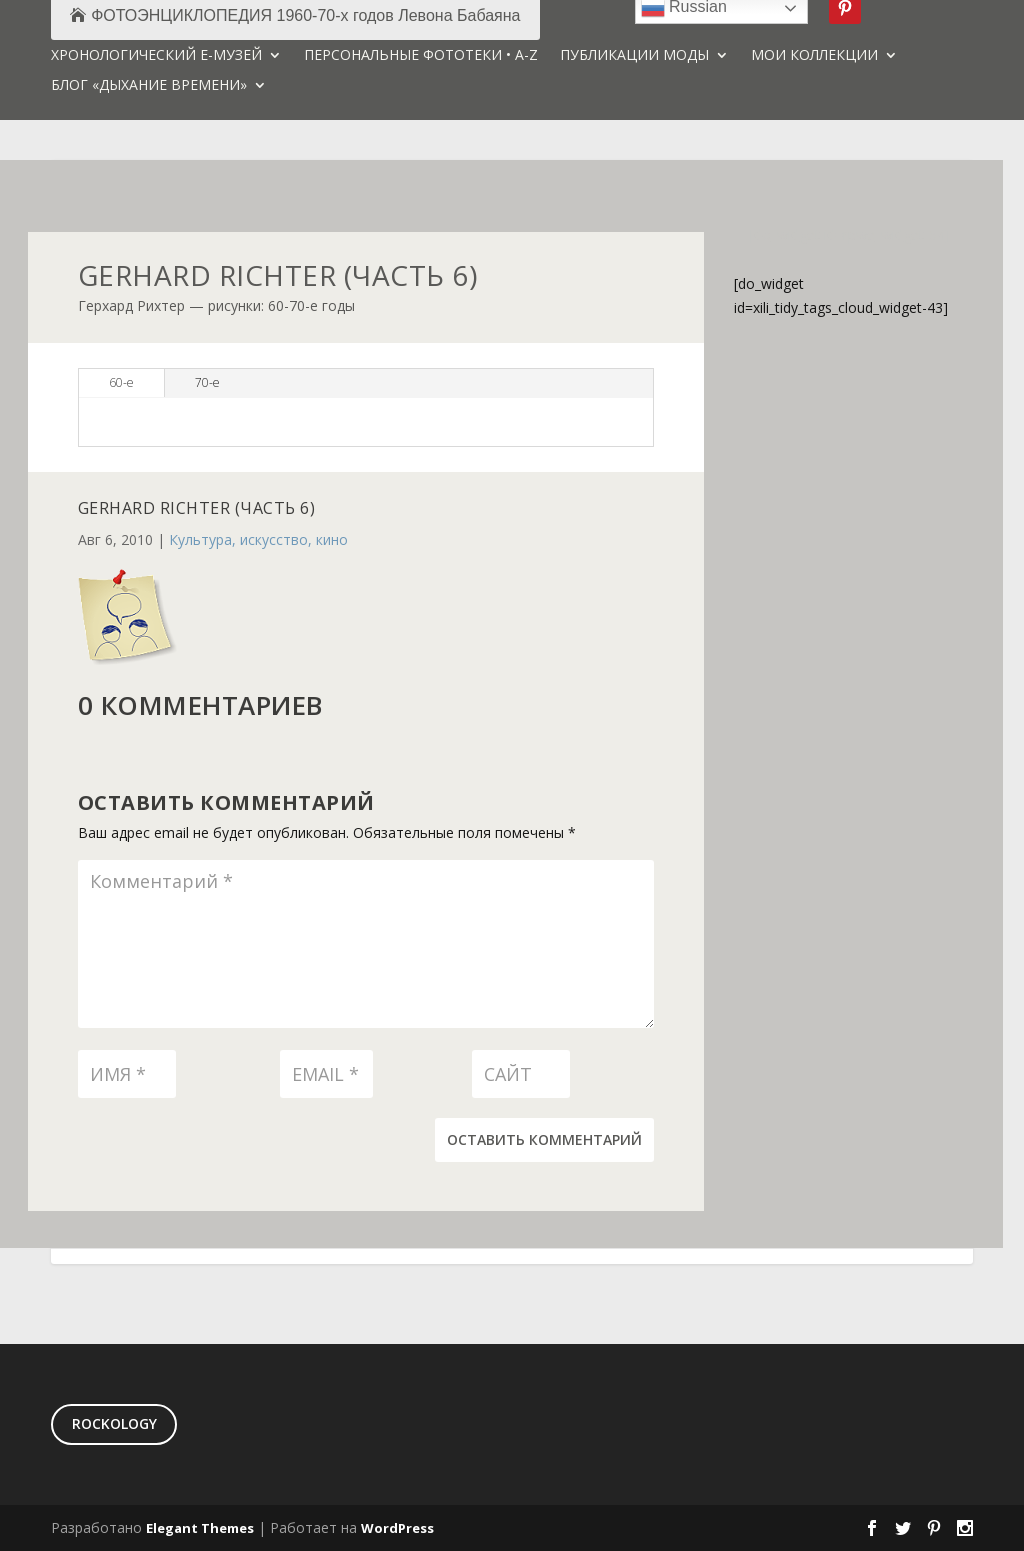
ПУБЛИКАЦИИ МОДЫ (634, 56)
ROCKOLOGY (114, 1423)
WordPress (397, 1528)
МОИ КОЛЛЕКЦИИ (814, 56)
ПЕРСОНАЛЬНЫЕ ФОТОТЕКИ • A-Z (421, 56)
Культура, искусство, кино (258, 539)
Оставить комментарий (544, 1139)
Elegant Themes (200, 1528)
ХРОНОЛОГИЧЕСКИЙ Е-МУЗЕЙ (156, 56)
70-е (207, 382)
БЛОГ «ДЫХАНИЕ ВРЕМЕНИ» (149, 86)
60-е (121, 382)
